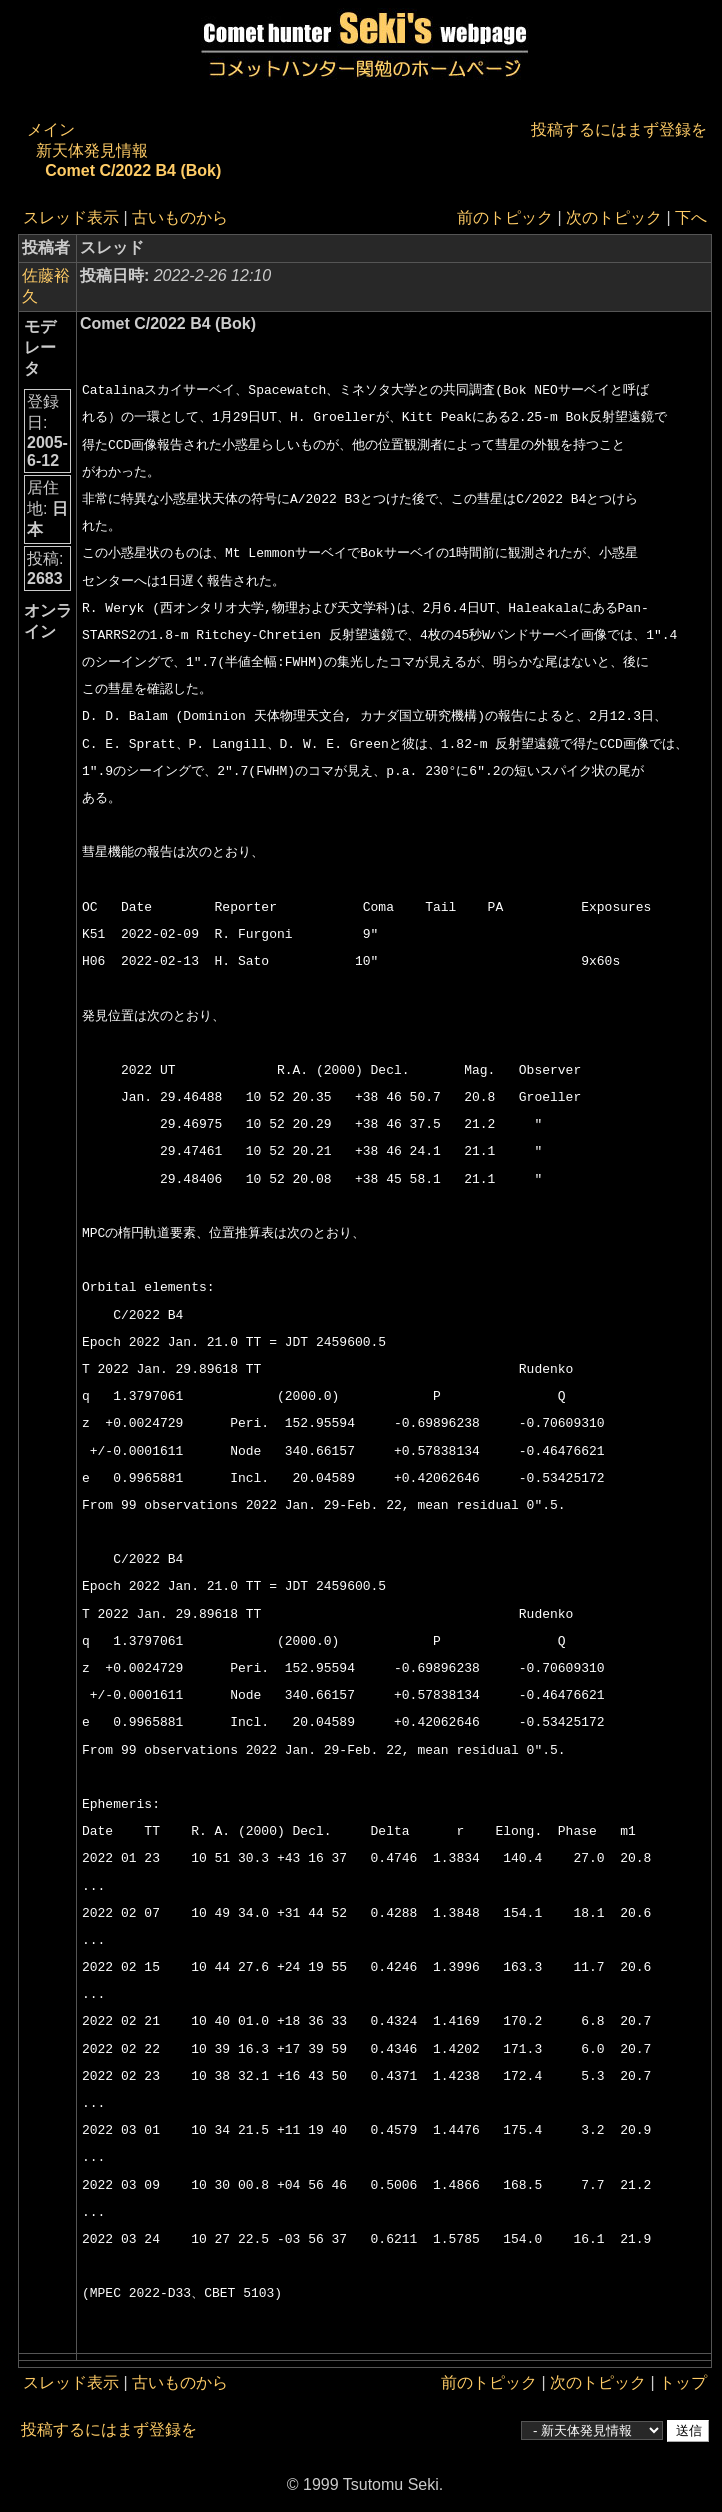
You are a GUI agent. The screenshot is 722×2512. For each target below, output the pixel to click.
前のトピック (505, 217)
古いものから (180, 217)
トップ (683, 2382)
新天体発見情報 (92, 150)
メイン (51, 129)
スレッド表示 (71, 217)
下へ (691, 217)
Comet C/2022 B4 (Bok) (133, 170)
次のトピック (614, 217)
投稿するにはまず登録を (619, 129)
